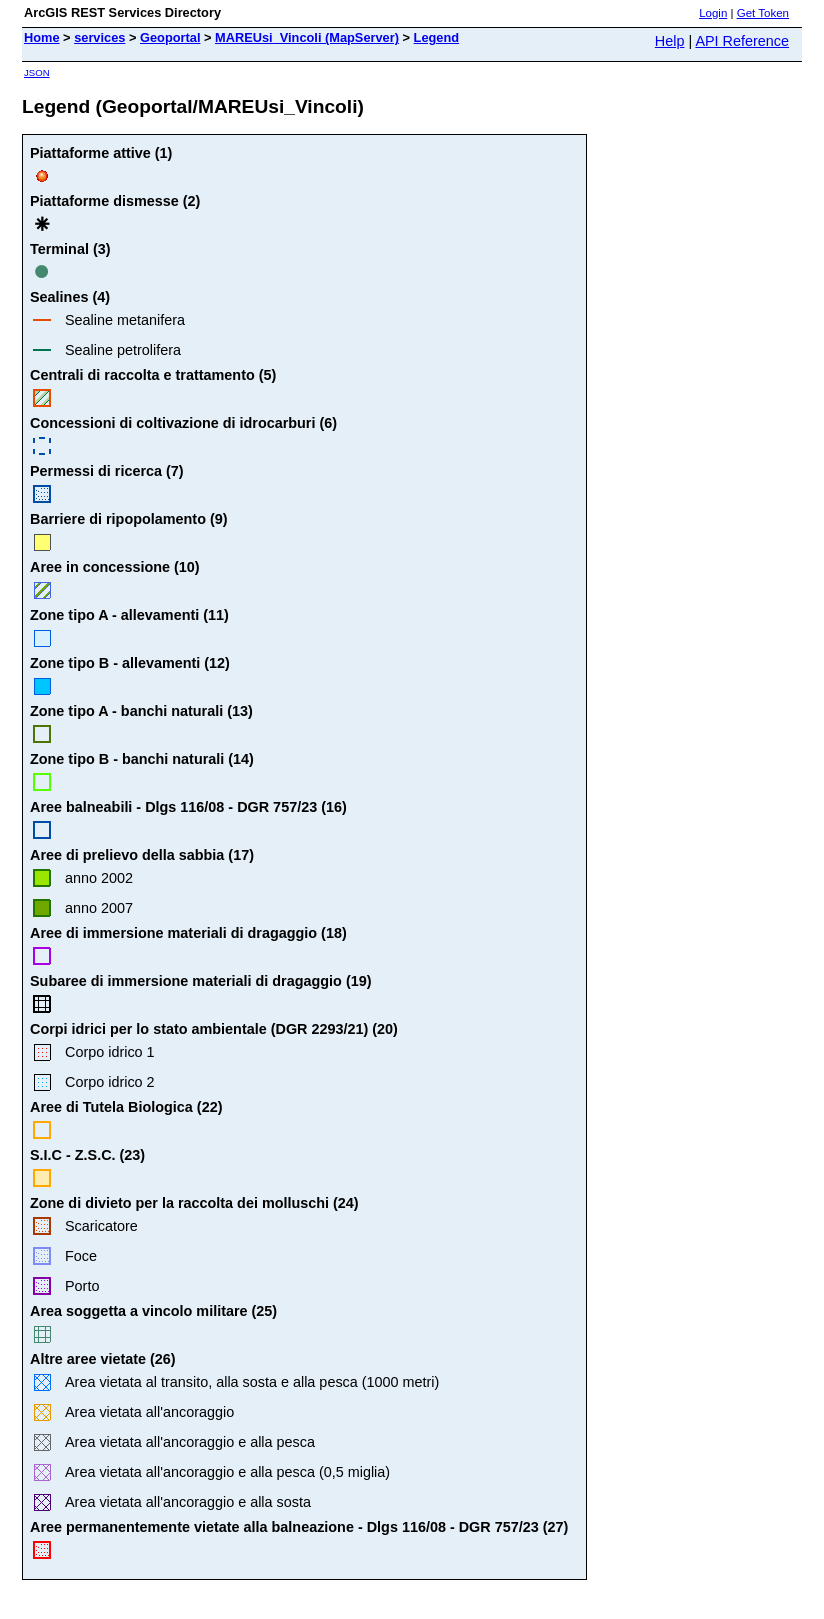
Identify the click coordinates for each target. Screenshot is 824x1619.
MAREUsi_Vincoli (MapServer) (307, 37)
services (99, 37)
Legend (437, 37)
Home (42, 37)
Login (713, 13)
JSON (37, 72)
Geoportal (170, 37)
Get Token (763, 13)
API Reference (742, 41)
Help (670, 41)
